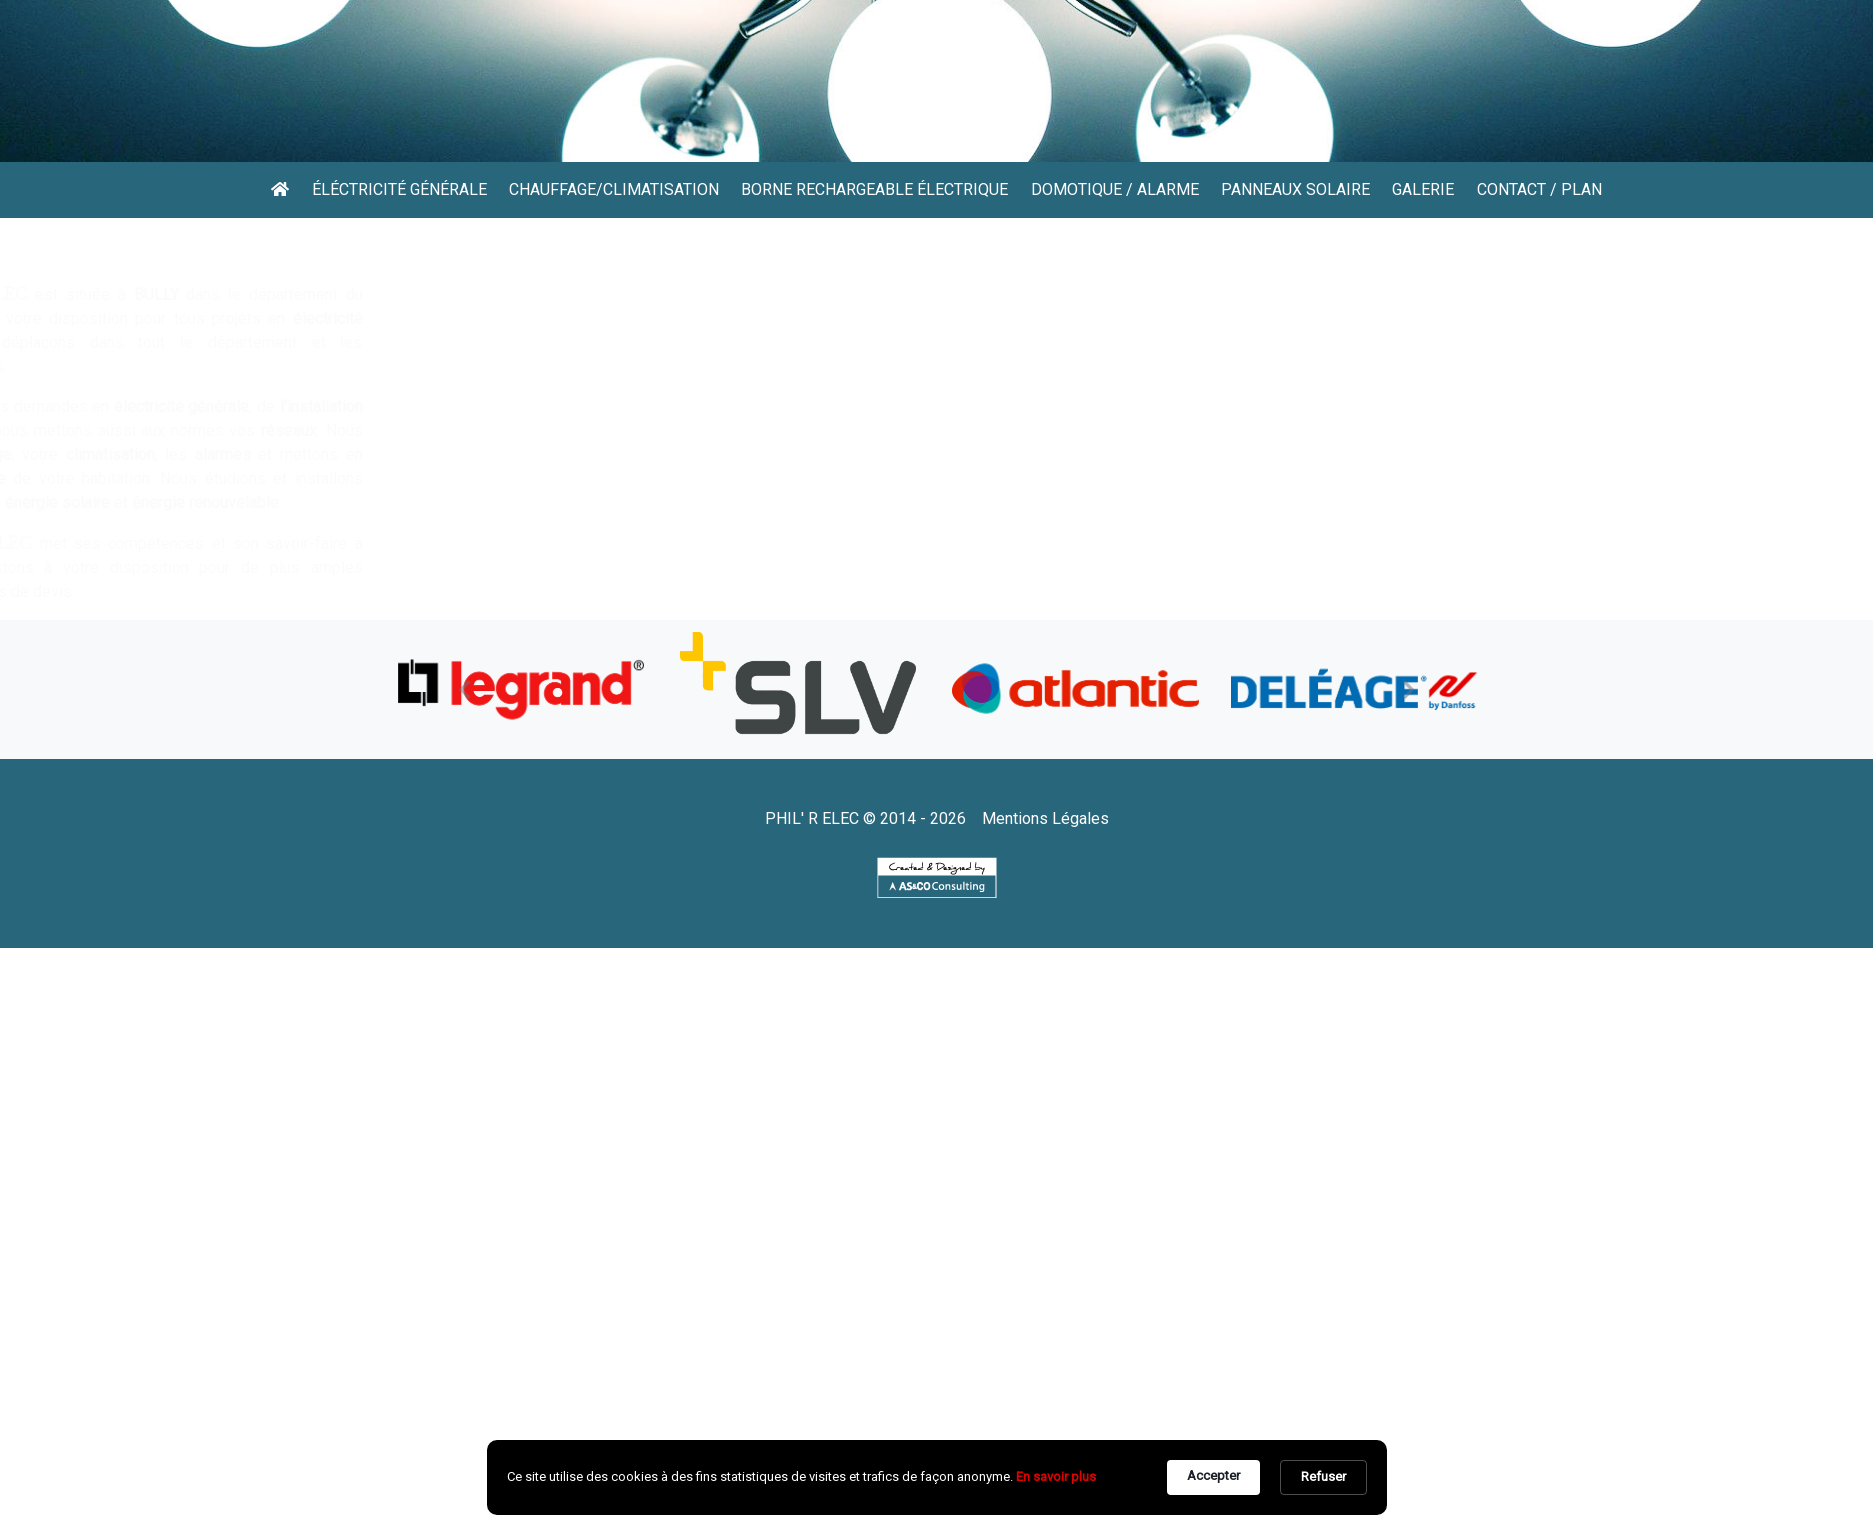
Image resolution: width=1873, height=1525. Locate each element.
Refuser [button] (1323, 1476)
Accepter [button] (1213, 1475)
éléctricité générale (399, 189)
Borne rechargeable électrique (874, 189)
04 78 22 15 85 (537, 116)
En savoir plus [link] (1056, 1476)
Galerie (1423, 189)
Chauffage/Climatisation (614, 189)
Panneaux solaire (1295, 189)
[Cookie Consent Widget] (937, 1477)
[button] (465, 689)
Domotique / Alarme (1115, 189)
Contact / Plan (1539, 189)
